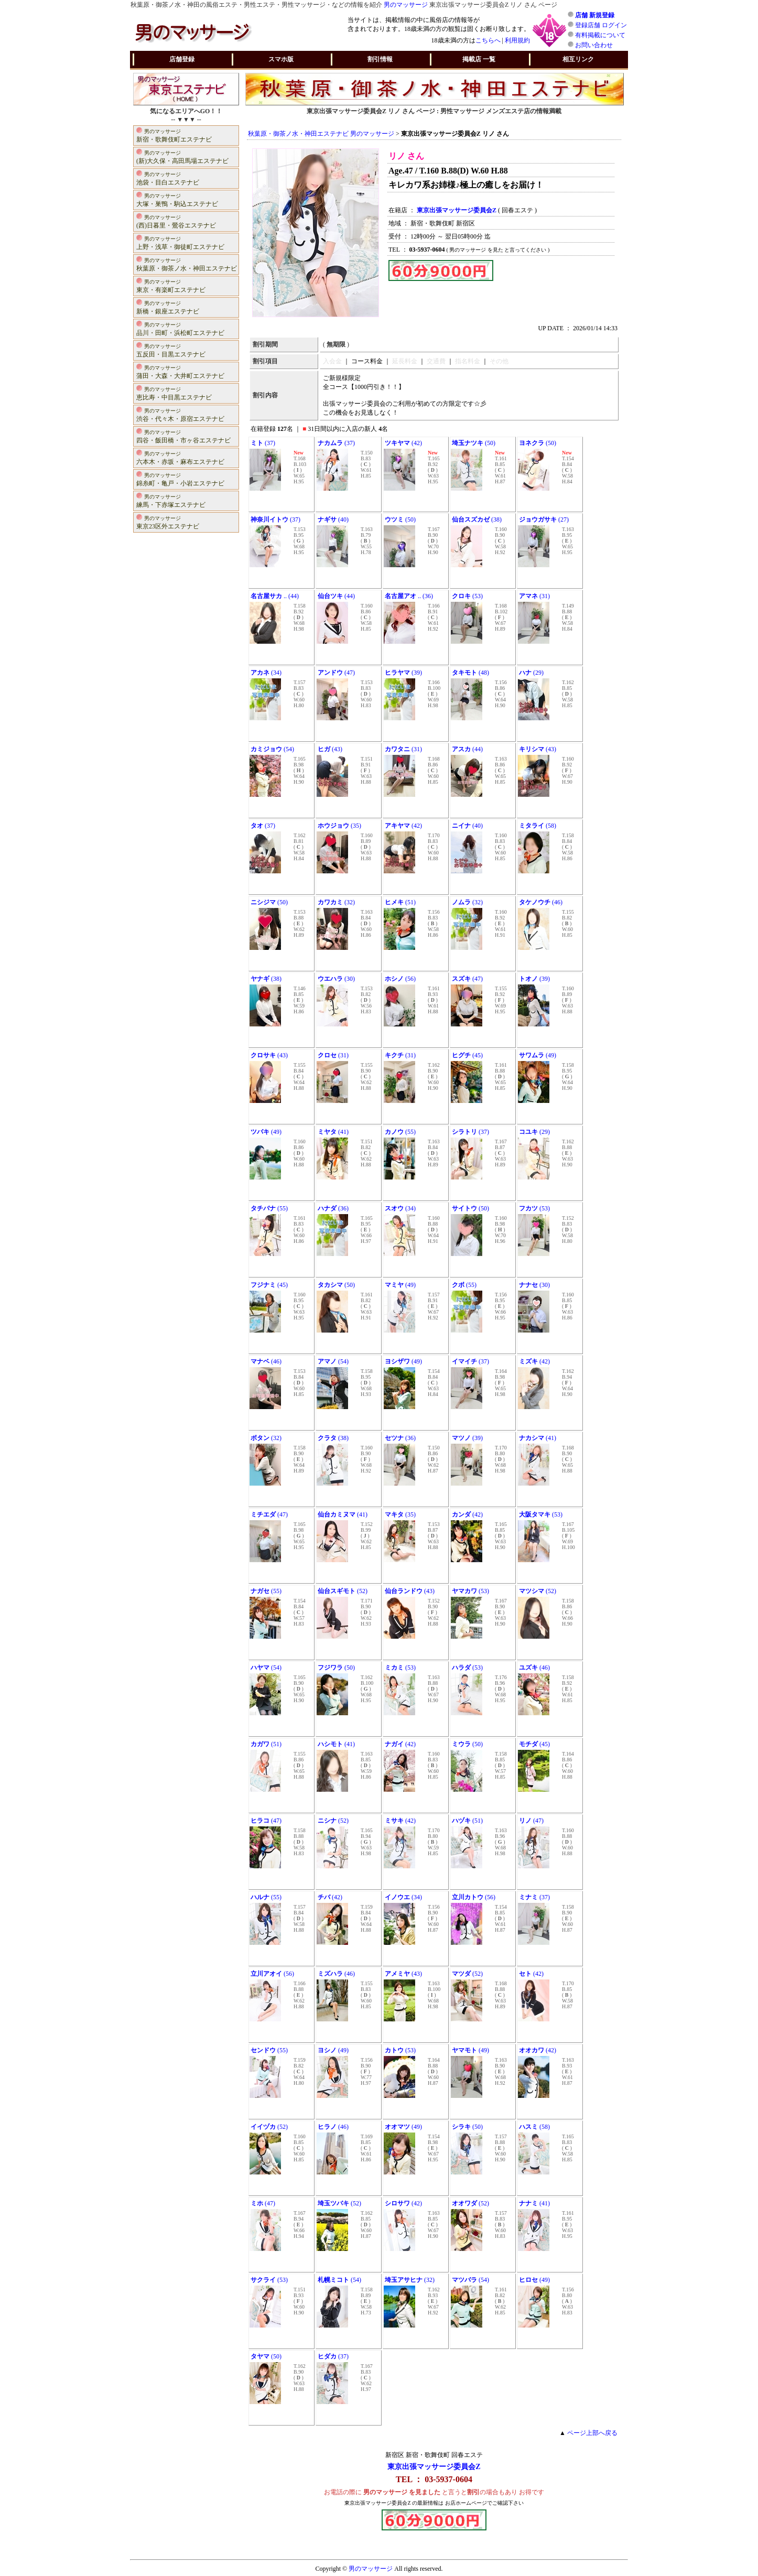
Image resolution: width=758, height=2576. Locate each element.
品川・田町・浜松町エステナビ (180, 328)
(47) (336, 672)
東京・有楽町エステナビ (170, 285)
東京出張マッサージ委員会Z (433, 2467)
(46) (540, 902)
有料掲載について (600, 35)
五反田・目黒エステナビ (170, 350)
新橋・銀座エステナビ (167, 307)
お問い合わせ (594, 45)
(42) (403, 443)
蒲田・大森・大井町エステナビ (180, 371)
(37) (263, 443)
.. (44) (275, 596)
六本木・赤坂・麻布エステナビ (180, 457)
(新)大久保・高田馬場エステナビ (182, 156)
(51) (400, 902)
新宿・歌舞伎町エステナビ (174, 135)
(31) (534, 596)
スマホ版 (281, 59)
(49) (537, 1055)
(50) (473, 443)
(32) (336, 902)
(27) (544, 519)
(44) (336, 596)
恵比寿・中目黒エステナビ (174, 393)
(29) (531, 672)
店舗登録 (181, 59)
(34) (266, 672)
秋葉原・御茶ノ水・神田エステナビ (186, 264)
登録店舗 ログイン (601, 25)
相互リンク (578, 59)
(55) (400, 1131)
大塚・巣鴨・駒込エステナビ (177, 199)
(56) (400, 978)
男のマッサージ (406, 4)
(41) (333, 1131)
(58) (537, 825)
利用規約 (517, 40)
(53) (467, 596)
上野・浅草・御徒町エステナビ (180, 242)
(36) (333, 1208)
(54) (272, 749)
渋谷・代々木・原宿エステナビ (180, 414)
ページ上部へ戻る (592, 2433)
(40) (333, 519)
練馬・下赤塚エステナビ (170, 500)
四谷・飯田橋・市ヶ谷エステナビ (183, 436)
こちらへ (488, 40)
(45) (467, 1055)
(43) (330, 749)
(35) (339, 825)
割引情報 (380, 59)
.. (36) (409, 596)
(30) (336, 978)
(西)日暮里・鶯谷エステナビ (176, 221)
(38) (477, 519)
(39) (403, 672)
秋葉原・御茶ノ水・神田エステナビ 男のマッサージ (321, 133)
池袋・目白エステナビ (167, 178)
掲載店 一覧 (478, 59)
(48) (470, 672)
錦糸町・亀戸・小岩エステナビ (180, 479)
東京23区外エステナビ (167, 522)
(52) (342, 1591)
